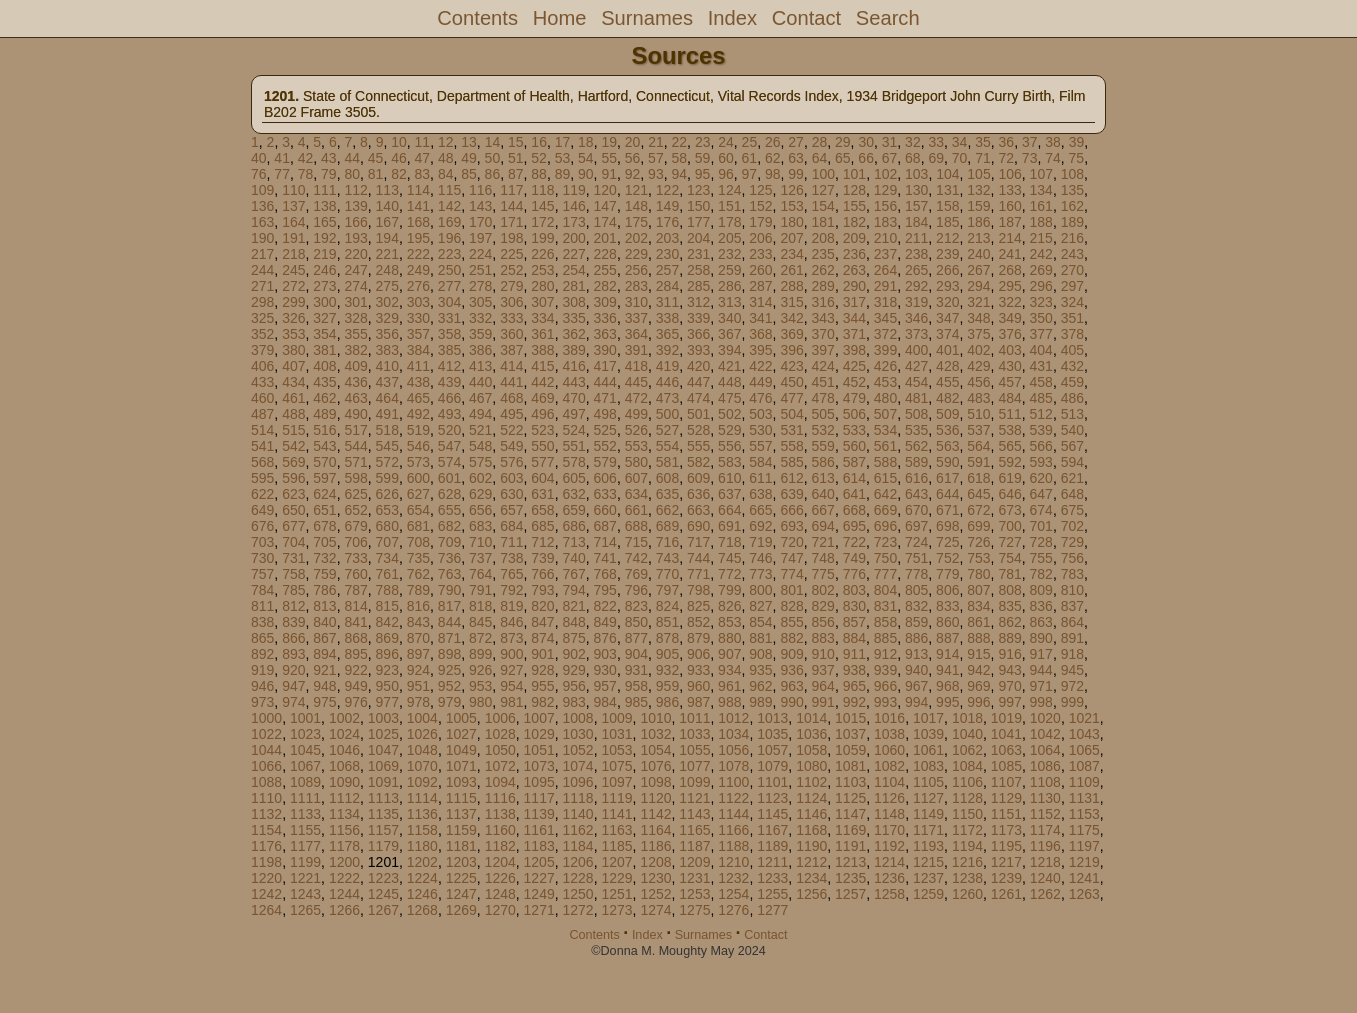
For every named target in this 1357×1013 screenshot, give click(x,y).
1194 (967, 846)
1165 (694, 830)
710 (480, 542)
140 (387, 206)
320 (947, 302)
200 (573, 238)
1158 (422, 830)
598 (355, 478)
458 (1041, 382)
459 (1072, 382)
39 (1077, 142)
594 (1072, 462)
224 (480, 254)
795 (605, 590)
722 (854, 542)
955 (542, 686)
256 (636, 270)
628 (449, 494)
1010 (655, 718)
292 (916, 286)
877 (636, 638)
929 (573, 670)
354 (324, 334)
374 (947, 334)
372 (885, 334)
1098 (655, 782)
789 (418, 590)
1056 (733, 750)
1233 (772, 878)
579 (605, 462)
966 (885, 686)
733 (355, 558)
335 (573, 318)
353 (293, 334)
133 (1009, 190)
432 (1072, 366)
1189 (772, 846)
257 (667, 270)
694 (823, 526)
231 (698, 254)
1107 (1006, 782)
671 (947, 510)
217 (262, 254)
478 (823, 398)
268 (1009, 270)
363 (605, 334)
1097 (616, 782)
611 (760, 478)
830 (854, 606)
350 (1041, 318)
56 (633, 158)
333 (511, 318)
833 (947, 606)
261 (791, 270)
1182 (500, 846)
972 (1072, 686)
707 (387, 542)
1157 (383, 830)
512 (1041, 414)
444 (605, 382)
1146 (811, 814)
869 (387, 638)
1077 (694, 766)
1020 (1045, 718)
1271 (539, 910)
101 (854, 174)
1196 (1045, 846)
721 (823, 542)
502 (729, 414)
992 (854, 702)
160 (1009, 206)
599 (387, 478)
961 (729, 686)
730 (262, 558)
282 (605, 286)
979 (449, 702)
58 (679, 158)
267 (978, 270)
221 (387, 254)
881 (760, 638)
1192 (889, 846)
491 (387, 414)
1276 (733, 910)
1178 (344, 846)
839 (293, 622)
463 (355, 398)
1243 (305, 894)
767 (573, 574)
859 (916, 622)
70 (960, 158)
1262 (1045, 894)
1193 (928, 846)
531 (791, 430)
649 (262, 510)
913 (916, 654)
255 (605, 270)
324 (1072, 302)
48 (446, 158)
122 (667, 190)
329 (387, 318)
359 (480, 334)
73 (1030, 158)
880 (729, 638)
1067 (305, 766)
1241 (1084, 878)
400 (916, 350)
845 (480, 622)
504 (791, 414)
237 (885, 254)
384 (418, 350)
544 (355, 446)
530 (760, 430)
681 (418, 526)
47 (423, 158)
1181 (461, 846)
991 (823, 702)
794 (573, 590)
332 (480, 318)
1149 (928, 814)
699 (978, 526)
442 (542, 382)
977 (387, 702)
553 (636, 446)
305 (480, 302)
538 (1009, 430)
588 (885, 462)
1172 (967, 830)
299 (293, 302)
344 (854, 318)
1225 (461, 878)
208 (823, 238)
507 (885, 414)
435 (324, 382)
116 (480, 190)
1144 (733, 814)
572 (387, 462)
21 (656, 142)
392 (667, 350)
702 (1072, 526)
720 (791, 542)
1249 (539, 894)
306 (511, 302)
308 (573, 302)
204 (698, 238)
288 (791, 286)
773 (760, 574)
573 (418, 462)
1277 (772, 910)
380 (293, 350)
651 (324, 510)
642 (885, 494)
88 (539, 174)
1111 (305, 798)
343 (823, 318)
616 (916, 478)
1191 (850, 846)
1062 (967, 750)
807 (978, 590)
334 (542, 318)
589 (916, 462)
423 (791, 366)
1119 (616, 798)
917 (1041, 654)
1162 (578, 830)
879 (698, 638)
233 (760, 254)
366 (698, 334)
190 (262, 238)
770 (667, 574)
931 (636, 670)
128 (854, 190)
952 (449, 686)
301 (355, 302)
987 (698, 702)
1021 (1084, 718)
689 (667, 526)
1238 (967, 878)
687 (605, 526)
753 (978, 558)
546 (418, 446)
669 (885, 510)
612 (791, 478)
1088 (266, 782)
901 (542, 654)
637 (729, 494)
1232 (733, 878)
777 (885, 574)
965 (854, 686)
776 (854, 574)
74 (1053, 158)
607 (636, 478)
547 (449, 446)
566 (1041, 446)
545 (387, 446)
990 (791, 702)
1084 (967, 766)
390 (605, 350)
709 (449, 542)
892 (262, 654)
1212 (811, 862)
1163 (616, 830)
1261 (1006, 894)
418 (636, 366)
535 (916, 430)
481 (916, 398)
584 (760, 462)
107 (1041, 174)
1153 (1084, 814)
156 (885, 206)
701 (1041, 526)
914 (947, 654)
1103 (850, 782)
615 (885, 478)
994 (916, 702)
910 (823, 654)
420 (698, 366)
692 (760, 526)
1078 (733, 766)
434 (293, 382)
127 (823, 190)
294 (978, 286)
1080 (811, 766)
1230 (655, 878)
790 (449, 590)
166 (355, 222)
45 (376, 158)
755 (1041, 558)
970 (1009, 686)
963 (791, 686)
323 (1041, 302)
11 (423, 142)
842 (387, 622)
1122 (733, 798)
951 (418, 686)
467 (480, 398)
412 (449, 366)
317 (854, 302)
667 (823, 510)
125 (760, 190)
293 (947, 286)
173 (573, 222)
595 (262, 478)
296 (1041, 286)
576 (511, 462)
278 (480, 286)
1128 (967, 798)
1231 (694, 878)
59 (703, 158)
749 (854, 558)
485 (1041, 398)
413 (480, 366)
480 (885, 398)
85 (469, 174)
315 (791, 302)
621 (1072, 478)
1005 (461, 718)
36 (1007, 142)
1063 (1006, 750)
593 (1041, 462)
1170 (889, 830)
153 (791, 206)
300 (324, 302)
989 (760, 702)
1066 (266, 766)
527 (667, 430)
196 (449, 238)
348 (978, 318)
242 (1041, 254)
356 (387, 334)
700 (1009, 526)
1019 (1006, 718)
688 (636, 526)
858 (885, 622)
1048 (422, 750)
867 (324, 638)
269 (1041, 270)
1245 (383, 894)
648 (1072, 494)
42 (306, 158)
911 (854, 654)
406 (262, 366)
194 (387, 238)
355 (355, 334)
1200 (344, 862)
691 (729, 526)
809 (1041, 590)
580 (636, 462)
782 (1041, 574)
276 (418, 286)
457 (1009, 382)
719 (760, 542)
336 (605, 318)
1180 (422, 846)
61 (750, 158)
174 (605, 222)
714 (605, 542)
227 (573, 254)
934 (729, 670)
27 (796, 142)
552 (605, 446)
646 (1009, 494)
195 (418, 238)
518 (387, 430)
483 (978, 398)
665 (760, 510)
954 (511, 686)
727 (1009, 542)
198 (511, 238)
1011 (694, 718)
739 (542, 558)
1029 (539, 734)
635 (667, 494)
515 (293, 430)
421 (729, 366)
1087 (1084, 766)
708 (418, 542)
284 (667, 286)
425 (854, 366)
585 (791, 462)
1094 (500, 782)
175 (636, 222)
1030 (578, 734)
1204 (500, 862)
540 (1072, 430)
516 (324, 430)
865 (262, 638)
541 (262, 446)
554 (667, 446)
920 (293, 670)
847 (542, 622)
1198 (266, 862)
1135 (383, 814)
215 (1041, 238)
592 (1009, 462)
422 (760, 366)
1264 (266, 910)
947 (293, 686)
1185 (616, 846)
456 (978, 382)
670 (916, 510)
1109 (1084, 782)
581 (667, 462)
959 (667, 686)
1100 (733, 782)
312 (698, 302)
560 (854, 446)
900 (511, 654)
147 (605, 206)
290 (854, 286)
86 (493, 174)
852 (698, 622)
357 (418, 334)
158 (947, 206)
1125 (850, 798)
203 (667, 238)
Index (732, 18)
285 (698, 286)
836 (1041, 606)
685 (542, 526)
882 (791, 638)
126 (791, 190)
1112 (344, 798)
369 (791, 334)
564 (978, 446)
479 (854, 398)
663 (698, 510)
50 (493, 158)
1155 (305, 830)
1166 (733, 830)
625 (355, 494)
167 (387, 222)
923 (387, 670)
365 (667, 334)
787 (355, 590)
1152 (1045, 814)
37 (1030, 142)
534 (885, 430)
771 (698, 574)
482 (947, 398)
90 (586, 174)
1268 (422, 910)
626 (387, 494)
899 (480, 654)
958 (636, 686)
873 (511, 638)
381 (324, 350)
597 (324, 478)
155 (854, 206)
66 (866, 158)
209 (854, 238)
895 (355, 654)
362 (573, 334)
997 (1009, 702)
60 (726, 158)
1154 (266, 830)
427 (916, 366)
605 (573, 478)
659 (573, 510)
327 (324, 318)
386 (480, 350)
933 (698, 670)
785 (293, 590)
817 (449, 606)
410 (387, 366)
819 (511, 606)
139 (355, 206)
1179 (383, 846)
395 (760, 350)
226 (542, 254)
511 (1009, 414)
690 (698, 526)
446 (667, 382)
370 (823, 334)
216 (1072, 238)
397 (823, 350)
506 (854, 414)
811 (262, 606)
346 (916, 318)
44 (352, 158)
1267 (383, 910)
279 (511, 286)
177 (698, 222)
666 (791, 510)
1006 (500, 718)
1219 (1084, 862)
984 (605, 702)
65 (843, 158)
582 (698, 462)
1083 (928, 766)
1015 (850, 718)
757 (262, 574)
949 (355, 686)
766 (542, 574)
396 (791, 350)
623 (293, 494)
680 (387, 526)
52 (539, 158)
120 (605, 190)
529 (729, 430)
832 (916, 606)
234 (791, 254)
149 (667, 206)
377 (1041, 334)
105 (978, 174)
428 (947, 366)
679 (355, 526)
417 (605, 366)
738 (511, 558)
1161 (539, 830)
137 (293, 206)
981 (511, 702)
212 (947, 238)
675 (1072, 510)
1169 (850, 830)
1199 (305, 862)
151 (729, 206)
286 (729, 286)
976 (355, 702)
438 (418, 382)
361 (542, 334)
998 (1041, 702)
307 (542, 302)
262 (823, 270)
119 (573, 190)
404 (1041, 350)
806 (947, 590)
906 (698, 654)
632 (573, 494)
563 (947, 446)
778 (916, 574)
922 (355, 670)
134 (1041, 190)
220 (355, 254)
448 (729, 382)
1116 (500, 798)
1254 (733, 894)
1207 (616, 862)
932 (667, 670)
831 (885, 606)
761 (387, 574)
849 (605, 622)
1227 (539, 878)
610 (729, 478)
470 (573, 398)
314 (760, 302)
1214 (889, 862)
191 (293, 238)
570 (324, 462)
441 (511, 382)
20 (633, 142)
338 (667, 318)
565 (1009, 446)
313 (729, 302)
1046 (344, 750)
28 (820, 142)
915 (978, 654)
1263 (1084, 894)
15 (516, 142)
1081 (850, 766)
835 (1009, 606)
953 (480, 686)
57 (656, 158)
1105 (928, 782)
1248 (500, 894)
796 (636, 590)
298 (262, 302)
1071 (461, 766)
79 (329, 174)
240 (978, 254)
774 (791, 574)
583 (729, 462)
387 (511, 350)
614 (854, 478)
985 (636, 702)
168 (418, 222)
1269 (461, 910)
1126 (889, 798)
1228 (578, 878)
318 (885, 302)
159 (978, 206)
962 (760, 686)
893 (293, 654)
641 (854, 494)
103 (916, 174)
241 (1009, 254)
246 (324, 270)
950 (387, 686)
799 (729, 590)
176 (667, 222)
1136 (422, 814)
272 (293, 286)
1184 (578, 846)
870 (418, 638)
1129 (1006, 798)
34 (960, 142)
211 (916, 238)
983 (573, 702)
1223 (383, 878)
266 (947, 270)
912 (885, 654)
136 (262, 206)
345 (885, 318)
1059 (850, 750)
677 (293, 526)
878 (667, 638)
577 (542, 462)
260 (760, 270)
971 (1041, 686)
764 (480, 574)
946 (262, 686)
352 (262, 334)
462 (324, 398)
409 (355, 366)
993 (885, 702)
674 (1041, 510)
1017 (928, 718)
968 (947, 686)
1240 (1045, 878)
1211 (772, 862)
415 (542, 366)
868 (355, 638)
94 (679, 174)
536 (947, 430)
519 (418, 430)
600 (418, 478)
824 (667, 606)
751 (916, 558)
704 (293, 542)
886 (916, 638)
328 (355, 318)
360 (511, 334)
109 (262, 190)
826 (729, 606)
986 (667, 702)
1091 (383, 782)
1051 (539, 750)
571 (355, 462)
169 (449, 222)
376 (1009, 334)
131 (947, 190)
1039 (928, 734)
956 (573, 686)
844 (449, 622)
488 (293, 414)
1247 (461, 894)
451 (823, 382)
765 (511, 574)
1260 (967, 894)
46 (399, 158)
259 (729, 270)
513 (1072, 414)
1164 (655, 830)
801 (791, 590)
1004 (422, 718)
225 (511, 254)
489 (324, 414)
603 (511, 478)
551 (573, 446)
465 (418, 398)
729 (1072, 542)
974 (293, 702)
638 (760, 494)
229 (636, 254)
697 (916, 526)
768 (605, 574)
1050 (500, 750)
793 (542, 590)
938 (854, 670)
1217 (1006, 862)
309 (605, 302)
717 (698, 542)
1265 (305, 910)
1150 (967, 814)
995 (947, 702)
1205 (539, 862)
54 (586, 158)
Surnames (647, 18)
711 (511, 542)
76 (259, 174)
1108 (1045, 782)
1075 (616, 766)
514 (262, 430)
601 (449, 478)
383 (387, 350)
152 (760, 206)
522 (511, 430)
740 (573, 558)
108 (1072, 174)
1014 (811, 718)
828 (791, 606)
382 (355, 350)
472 (636, 398)
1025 (383, 734)
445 (636, 382)
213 (978, 238)
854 (760, 622)
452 (854, 382)
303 (418, 302)
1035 (772, 734)
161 (1041, 206)
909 (791, 654)
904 (636, 654)
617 (947, 478)
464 (387, 398)
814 (355, 606)
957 (605, 686)
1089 (305, 782)
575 (480, 462)
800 (760, 590)
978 (418, 702)
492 (418, 414)
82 (399, 174)
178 (729, 222)
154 (823, 206)
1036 (811, 734)
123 (698, 190)
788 (387, 590)
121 (636, 190)
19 (609, 142)
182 (854, 222)
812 (293, 606)
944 (1041, 670)
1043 (1084, 734)
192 (324, 238)
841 (355, 622)
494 (480, 414)
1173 (1006, 830)
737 (480, 558)
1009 (616, 718)
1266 (344, 910)
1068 (344, 766)
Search (888, 18)
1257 (850, 894)
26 (773, 142)
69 (936, 158)
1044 (266, 750)
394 (729, 350)
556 (729, 446)
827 (760, 606)
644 (947, 494)
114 (418, 190)
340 (729, 318)
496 (542, 414)
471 (605, 398)
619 (1009, 478)
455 (947, 382)
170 (480, 222)
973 (262, 702)
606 (605, 478)
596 (293, 478)
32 (913, 142)
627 (418, 494)
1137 (461, 814)
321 (978, 302)
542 (293, 446)
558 (791, 446)
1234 (811, 878)
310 (636, 302)
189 (1072, 222)
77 (282, 174)
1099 (694, 782)
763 (449, 574)
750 (885, 558)
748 (823, 558)
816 (418, 606)
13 (469, 142)
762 (418, 574)
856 (823, 622)
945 (1072, 670)
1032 (655, 734)
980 (480, 702)
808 (1009, 590)
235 (823, 254)
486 (1072, 398)
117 (511, 190)
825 (698, 606)
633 (605, 494)
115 (449, 190)
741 (605, 558)
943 (1009, 670)
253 (542, 270)
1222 (344, 878)
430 (1009, 366)
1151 (1006, 814)
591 (978, 462)
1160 (500, 830)
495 (511, 414)
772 (729, 574)
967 (916, 686)
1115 (461, 798)
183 (885, 222)
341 (760, 318)
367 (729, 334)
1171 (928, 830)
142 (449, 206)
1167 (772, 830)
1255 (772, 894)
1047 (383, 750)
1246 (422, 894)
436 (355, 382)
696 (885, 526)
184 (916, 222)
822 (605, 606)
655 (449, 510)
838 (262, 622)
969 (978, 686)
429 (978, 366)
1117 (539, 798)
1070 (422, 766)
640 (823, 494)
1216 (967, 862)
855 (791, 622)
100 (823, 174)
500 (667, 414)
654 (418, 510)
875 (573, 638)
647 (1041, 494)
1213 (850, 862)
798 (698, 590)
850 (636, 622)
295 (1009, 286)
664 (729, 510)
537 (978, 430)
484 (1009, 398)
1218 (1045, 862)
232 (729, 254)
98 (773, 174)
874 (542, 638)
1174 (1045, 830)
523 (542, 430)
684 (511, 526)
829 (823, 606)
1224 (422, 878)
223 (449, 254)
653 (387, 510)
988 (729, 702)
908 (760, 654)
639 (791, 494)
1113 (383, 798)
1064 (1045, 750)
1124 (811, 798)
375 (978, 334)
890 (1041, 638)
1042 (1045, 734)
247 (355, 270)
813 (324, 606)
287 (760, 286)
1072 (500, 766)
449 (760, 382)
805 (916, 590)
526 (636, 430)
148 (636, 206)
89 (563, 174)
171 (511, 222)
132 (978, 190)
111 (324, 190)
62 (773, 158)
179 (760, 222)
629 (480, 494)
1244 (344, 894)
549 (511, 446)
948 (324, 686)
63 (796, 158)
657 (511, 510)
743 (667, 558)
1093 (461, 782)
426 (885, 366)
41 (282, 158)
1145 (772, 814)
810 (1072, 590)
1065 (1084, 750)
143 (480, 206)
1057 (772, 750)
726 (978, 542)
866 (293, 638)
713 (573, 542)
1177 (305, 846)
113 (387, 190)
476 (760, 398)
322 (1009, 302)
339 (698, 318)
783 (1072, 574)
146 (573, 206)
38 (1053, 142)
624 (324, 494)
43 (329, 158)
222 (418, 254)
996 (978, 702)
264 (885, 270)
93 (656, 174)
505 (823, 414)
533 (854, 430)
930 (605, 670)
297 (1072, 286)
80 (352, 174)
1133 (305, 814)
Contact (806, 18)
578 (573, 462)
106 (1009, 174)
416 (573, 366)
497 (573, 414)
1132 (266, 814)
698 (947, 526)
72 (1007, 158)
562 (916, 446)
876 (605, 638)
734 (387, 558)
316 (823, 302)
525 (605, 430)
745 (729, 558)
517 (355, 430)
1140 (578, 814)
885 (885, 638)
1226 (500, 878)
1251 (616, 894)
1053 (616, 750)
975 (324, 702)
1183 (539, 846)
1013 (772, 718)
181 (823, 222)
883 (823, 638)
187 (1009, 222)
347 (947, 318)
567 (1072, 446)
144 (511, 206)
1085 (1006, 766)
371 (854, 334)
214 (1009, 238)
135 (1072, 190)
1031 (616, 734)
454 (916, 382)
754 (1009, 558)
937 (823, 670)
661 (636, 510)
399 (885, 350)
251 (480, 270)
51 (516, 158)
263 (854, 270)
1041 (1006, 734)
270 (1072, 270)
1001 (305, 718)
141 (418, 206)
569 (293, 462)
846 (511, 622)
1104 (889, 782)
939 (885, 670)
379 (262, 350)
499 (636, 414)
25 (750, 142)
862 (1009, 622)
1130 (1045, 798)
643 (916, 494)
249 (418, 270)
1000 (266, 718)
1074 (578, 766)
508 (916, 414)
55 (609, 158)
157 (916, 206)
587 (854, 462)
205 (729, 238)
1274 (655, 910)
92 (633, 174)
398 (854, 350)
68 (913, 158)
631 (542, 494)
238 (916, 254)
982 (542, 702)
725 (947, 542)
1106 (967, 782)
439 (449, 382)
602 (480, 478)
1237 (928, 878)
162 (1072, 206)
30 (866, 142)
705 (324, 542)
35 (983, 142)
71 (983, 158)
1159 (461, 830)
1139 (539, 814)
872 (480, 638)
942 (978, 670)
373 (916, 334)
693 (791, 526)
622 (262, 494)
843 (418, 622)
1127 (928, 798)
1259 (928, 894)
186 (978, 222)
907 (729, 654)
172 (542, 222)
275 (387, 286)
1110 (266, 798)
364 (636, 334)
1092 (422, 782)
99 (796, 174)
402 (978, 350)
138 (324, 206)
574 (449, 462)
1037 (850, 734)
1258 (889, 894)
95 (703, 174)
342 (791, 318)
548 (480, 446)
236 (854, 254)
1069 (383, 766)
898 (449, 654)
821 (573, 606)
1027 (461, 734)
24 (726, 142)
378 (1072, 334)
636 (698, 494)
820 (542, 606)
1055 (694, 750)
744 (698, 558)
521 (480, 430)
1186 (655, 846)
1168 (811, 830)
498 (605, 414)
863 (1041, 622)
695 (854, 526)
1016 (889, 718)
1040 (967, 734)
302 (387, 302)
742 (636, 558)
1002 (344, 718)
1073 (539, 766)
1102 (811, 782)
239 (947, 254)
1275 (694, 910)
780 (978, 574)
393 (698, 350)
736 (449, 558)
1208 (655, 862)
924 (418, 670)
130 (916, 190)
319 (916, 302)
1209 (694, 862)
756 (1072, 558)
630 (511, 494)
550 (542, 446)
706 (355, 542)
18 (586, 142)
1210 (733, 862)
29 (843, 142)
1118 (578, 798)
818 (480, 606)
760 (355, 574)
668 (854, 510)
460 (262, 398)
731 (293, 558)
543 (324, 446)
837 (1072, 606)
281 (573, 286)
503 (760, 414)
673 (1009, 510)
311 (667, 302)
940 (916, 670)
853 (729, 622)
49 (469, 158)
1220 (266, 878)
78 (306, 174)
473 (667, 398)
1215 (928, 862)
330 (418, 318)
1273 (616, 910)
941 (947, 670)
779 (947, 574)
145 (542, 206)
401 (947, 350)
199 (542, 238)
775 (823, 574)
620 (1041, 478)
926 (480, 670)
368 (760, 334)
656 (480, 510)
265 (916, 270)
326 (293, 318)
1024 (344, 734)
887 (947, 638)
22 (680, 142)
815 (387, 606)
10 (399, 142)
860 (947, 622)
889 (1009, 638)
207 (791, 238)
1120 (655, 798)
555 (698, 446)
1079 (772, 766)
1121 (694, 798)
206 (760, 238)
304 (449, 302)
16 (539, 142)
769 (636, 574)
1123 (772, 798)
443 (573, 382)
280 (542, 286)
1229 (616, 878)
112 (355, 190)
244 (262, 270)
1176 (266, 846)
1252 (655, 894)
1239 (1006, 878)
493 (449, 414)
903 (605, 654)
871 (449, 638)
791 (480, 590)
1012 (733, 718)
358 (449, 334)
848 (573, 622)
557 (760, 446)
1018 (967, 718)
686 (573, 526)
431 (1041, 366)
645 (978, 494)
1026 (422, 734)
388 (542, 350)
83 (423, 174)
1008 (578, 718)
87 (516, 174)
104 (947, 174)
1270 (500, 910)
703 (262, 542)
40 (259, 158)
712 (542, 542)
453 (885, 382)
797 (667, 590)
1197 (1084, 846)
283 (636, 286)
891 (1072, 638)
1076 (655, 766)
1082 (889, 766)
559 (823, 446)
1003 (383, 718)
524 (573, 430)
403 (1009, 350)
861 (978, 622)
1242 (266, 894)
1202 (422, 862)
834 (978, 606)
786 (324, 590)
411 (418, 366)
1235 (850, 878)
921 (324, 670)
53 (563, 158)
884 (854, 638)
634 (636, 494)
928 (542, 670)
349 (1009, 318)
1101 (772, 782)
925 (449, 670)
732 (324, 558)
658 (542, 510)
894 (324, 654)
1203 (461, 862)
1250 (578, 894)
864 (1072, 622)
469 (542, 398)
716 (667, 542)
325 (262, 318)
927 (511, 670)
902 (573, 654)
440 (480, 382)
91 (609, 174)
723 (885, 542)
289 (823, 286)
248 (387, 270)
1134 (344, 814)
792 (511, 590)
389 (573, 350)
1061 (928, 750)
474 (698, 398)
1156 (344, 830)
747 (791, 558)
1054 (655, 750)
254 (573, 270)
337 (636, 318)
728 (1041, 542)
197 (480, 238)
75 (1077, 158)
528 (698, 430)
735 (418, 558)
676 (262, 526)
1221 (305, 878)
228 (605, 254)
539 (1041, 430)
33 (936, 142)
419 (667, 366)
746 (760, 558)
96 (726, 174)
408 (324, 366)
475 (729, 398)
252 (511, 270)
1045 (305, 750)
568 (262, 462)
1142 (655, 814)
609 (698, 478)
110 (293, 190)
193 (355, 238)
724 (916, 542)
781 (1009, 574)
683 (480, 526)
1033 (694, 734)
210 (885, 238)
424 (823, 366)
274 (355, 286)
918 (1072, 654)
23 (703, 142)
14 (493, 142)
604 (542, 478)
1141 (616, 814)
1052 (578, 750)
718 (729, 542)
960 (698, 686)
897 (418, 654)
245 (293, 270)
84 (446, 174)
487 (262, 414)
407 (293, 366)
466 (449, 398)
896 (387, 654)
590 (947, 462)
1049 (461, 750)
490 (355, 414)
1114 (422, 798)
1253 (694, 894)
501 (698, 414)
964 (823, 686)
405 (1072, 350)
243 (1072, 254)
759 (324, 574)
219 (324, 254)
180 (791, 222)
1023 (305, 734)
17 (563, 142)
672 (978, 510)
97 (750, 174)
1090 (344, 782)
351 (1072, 318)
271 (262, 286)
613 (823, 478)
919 (262, 670)
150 (698, 206)
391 (636, 350)
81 (376, 174)
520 (449, 430)
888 (978, 638)
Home (560, 18)
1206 (577, 862)
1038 (889, 734)
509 (947, 414)
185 (947, 222)
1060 (889, 750)
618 (978, 478)
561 (885, 446)
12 (446, 142)
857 (854, 622)
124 (729, 190)
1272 (578, 910)
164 (293, 222)
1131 (1084, 798)
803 (854, 590)
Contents (477, 18)
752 (947, 558)
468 (511, 398)
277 (449, 286)
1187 (694, 846)
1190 (811, 846)
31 (890, 142)
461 (293, 398)
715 (636, 542)
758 (293, 574)
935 (760, 670)
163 (262, 222)
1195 (1006, 846)
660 (605, 510)
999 (1072, 702)
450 (791, 382)
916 (1009, 654)
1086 (1045, 766)
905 (667, 654)
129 (885, 190)
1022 (266, 734)
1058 (811, 750)
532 (823, 430)
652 (355, 510)
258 (698, 270)
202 (636, 238)
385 (449, 350)
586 (823, 462)
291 (885, 286)
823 (636, 606)
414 (511, 366)
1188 (733, 846)
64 (820, 158)
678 (324, 526)
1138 (500, 814)
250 (449, 270)
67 (890, 158)
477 (791, 398)
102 (885, 174)
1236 (889, 878)
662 (667, 510)
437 (387, 382)
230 (667, 254)
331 (449, 318)
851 (667, 622)
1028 (500, 734)
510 (978, 414)
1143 (694, 814)
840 (324, 622)
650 (293, 510)
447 (698, 382)
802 (823, 590)
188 (1041, 222)
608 (667, 478)
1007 (539, 718)
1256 (811, 894)
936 (791, 670)
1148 (889, 814)
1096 (578, 782)
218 (293, 254)
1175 (1084, 830)
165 (324, 222)
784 (262, 590)
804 (885, 590)
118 (542, 190)
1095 (539, 782)
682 (449, 526)
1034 (733, 734)
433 (262, 382)
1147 (850, 814)
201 (605, 238)
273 (324, 286)
